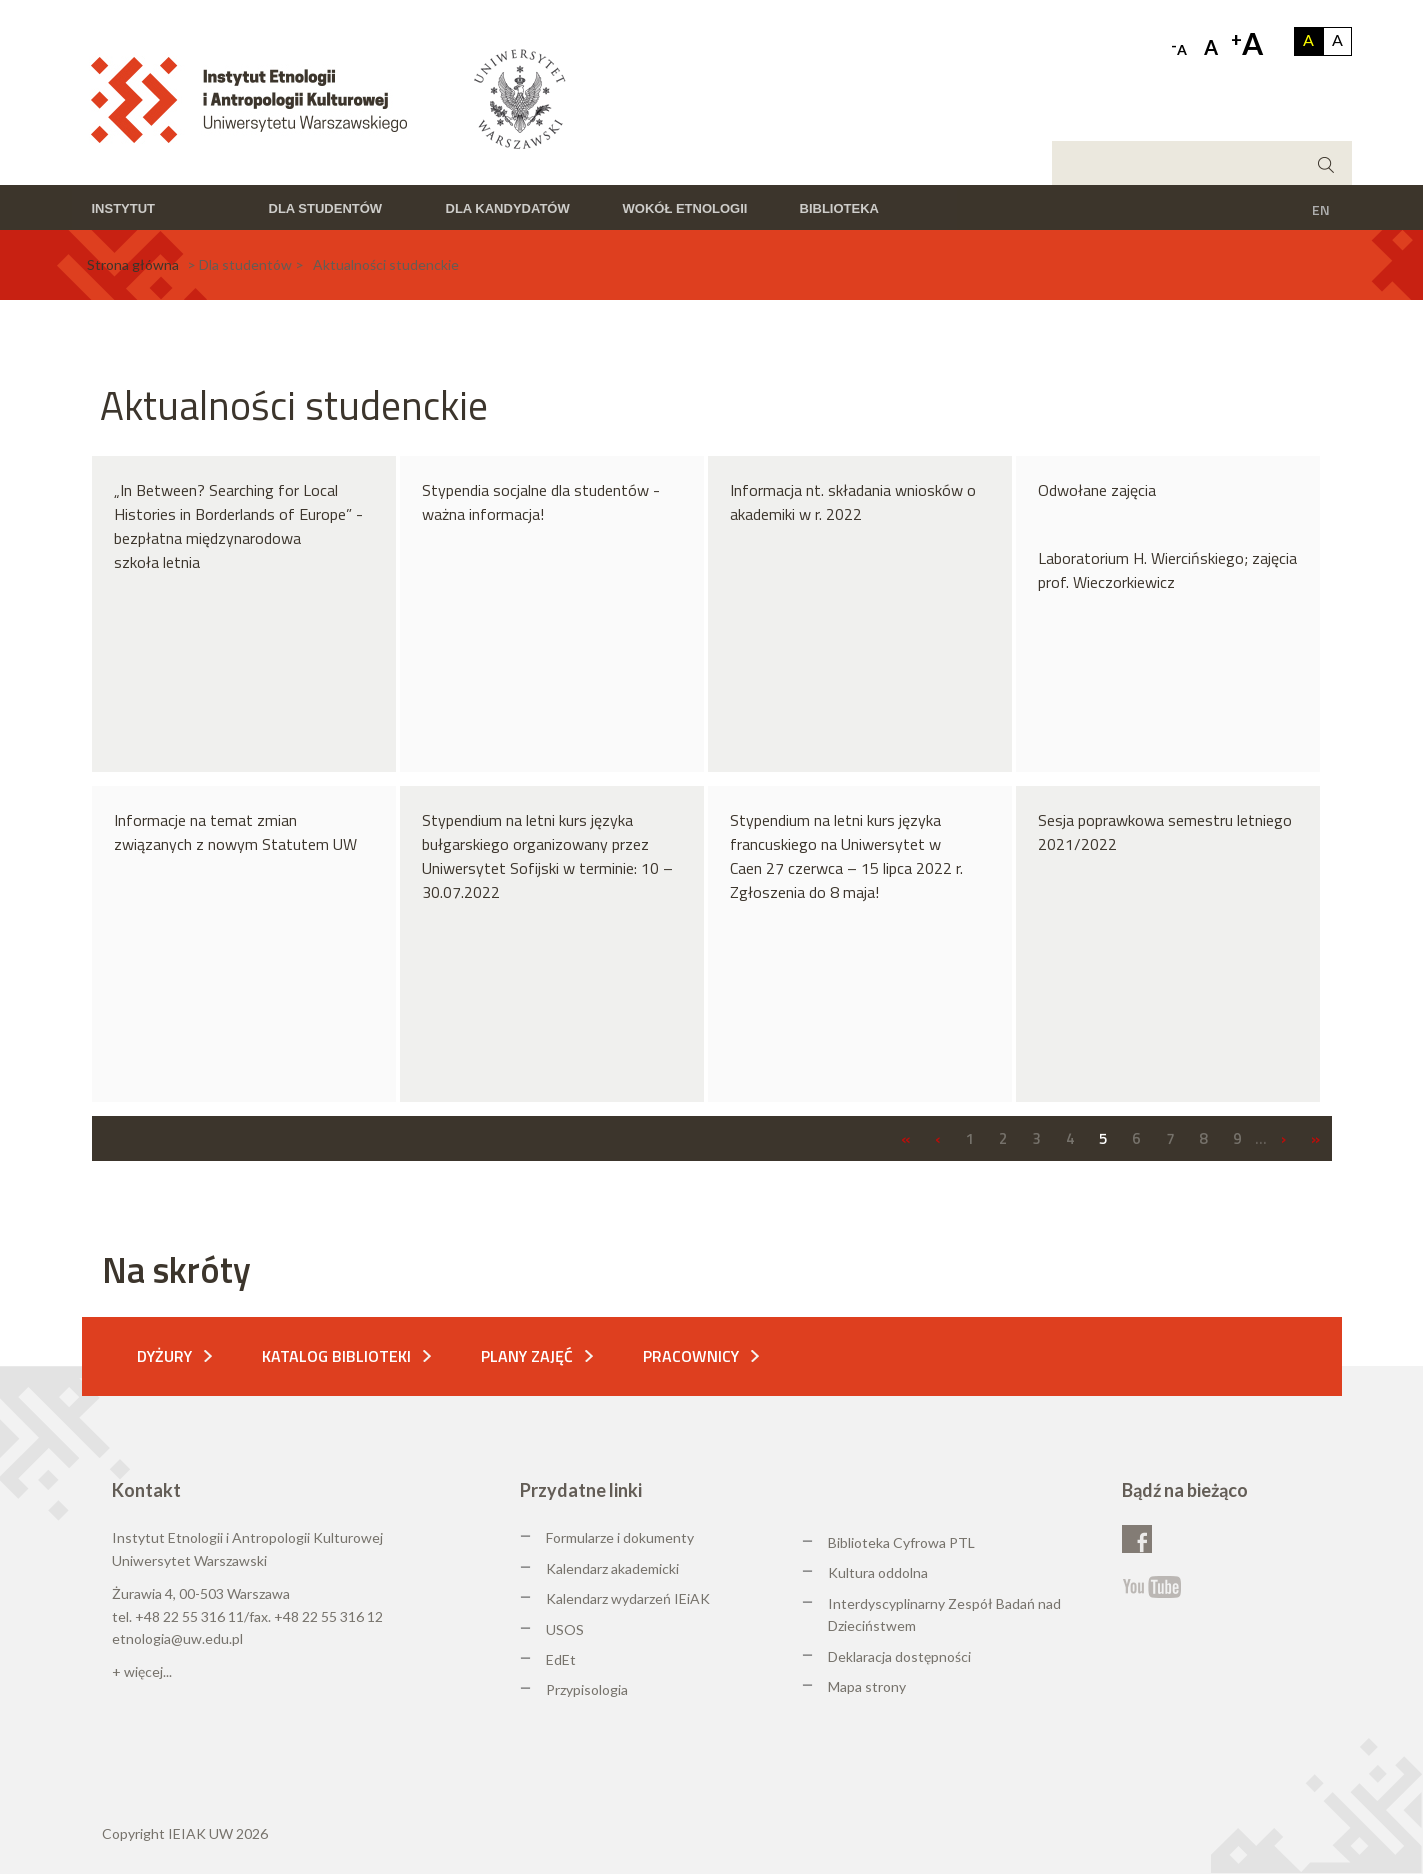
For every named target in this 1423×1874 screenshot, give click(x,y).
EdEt (561, 1659)
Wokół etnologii (685, 208)
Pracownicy (691, 1356)
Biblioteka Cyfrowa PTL (901, 1542)
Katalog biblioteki (336, 1356)
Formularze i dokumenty (620, 1537)
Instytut (124, 208)
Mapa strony (867, 1686)
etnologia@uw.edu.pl (177, 1638)
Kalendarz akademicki (612, 1568)
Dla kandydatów (508, 208)
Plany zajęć (527, 1356)
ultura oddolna (883, 1572)
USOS (565, 1629)
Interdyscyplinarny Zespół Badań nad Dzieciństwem (944, 1614)
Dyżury (164, 1356)
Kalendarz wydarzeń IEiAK (628, 1598)
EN (1321, 209)
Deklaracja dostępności (899, 1656)
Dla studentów (326, 208)
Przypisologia (587, 1689)
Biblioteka (839, 208)
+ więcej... (142, 1671)
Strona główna (133, 264)
